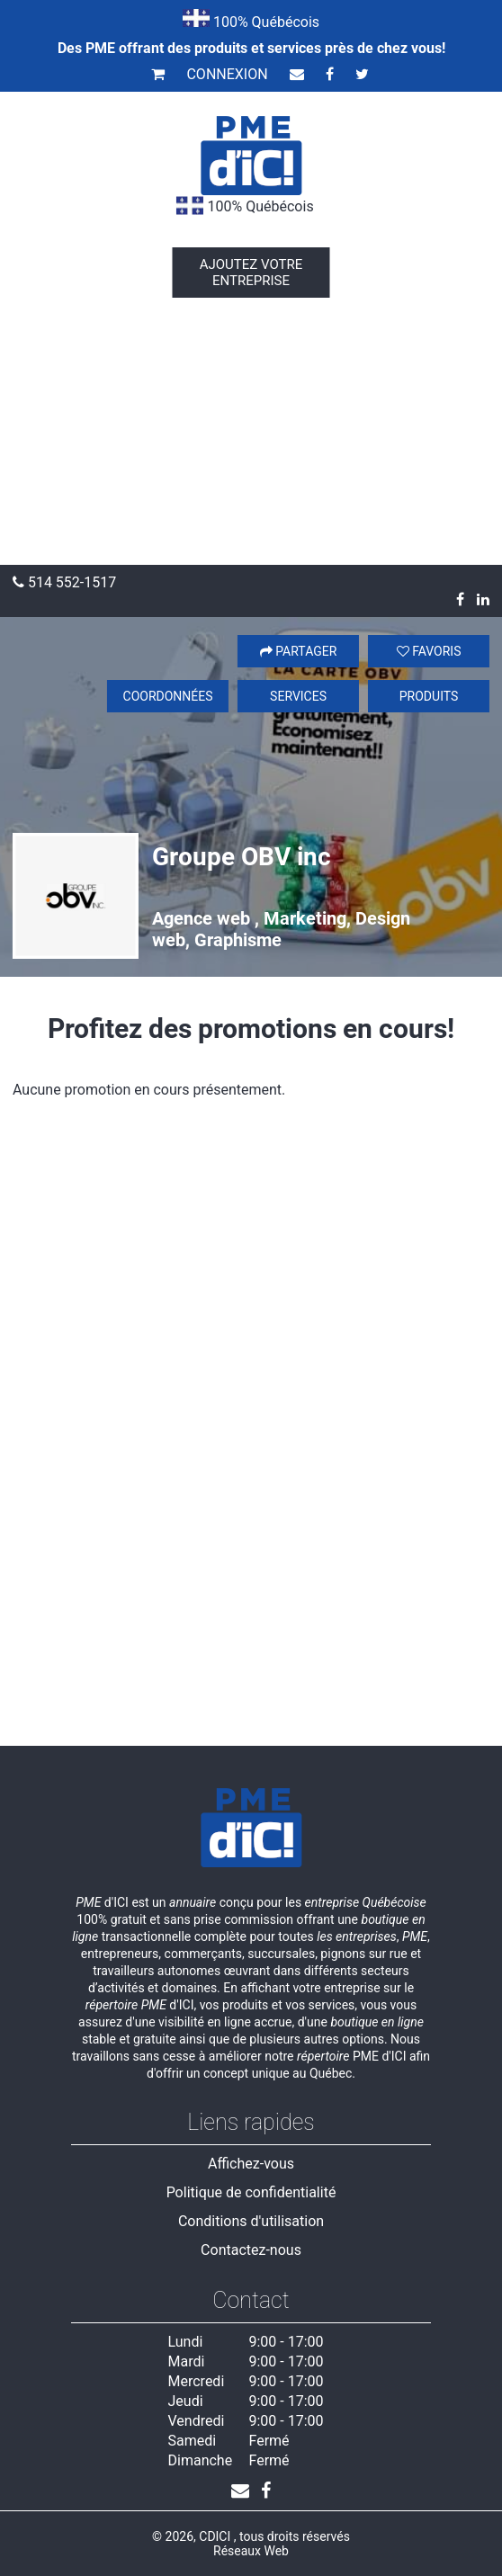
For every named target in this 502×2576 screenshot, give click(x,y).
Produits (429, 696)
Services (298, 696)
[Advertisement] (251, 430)
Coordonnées (168, 696)
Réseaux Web (251, 2551)
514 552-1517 (64, 582)
